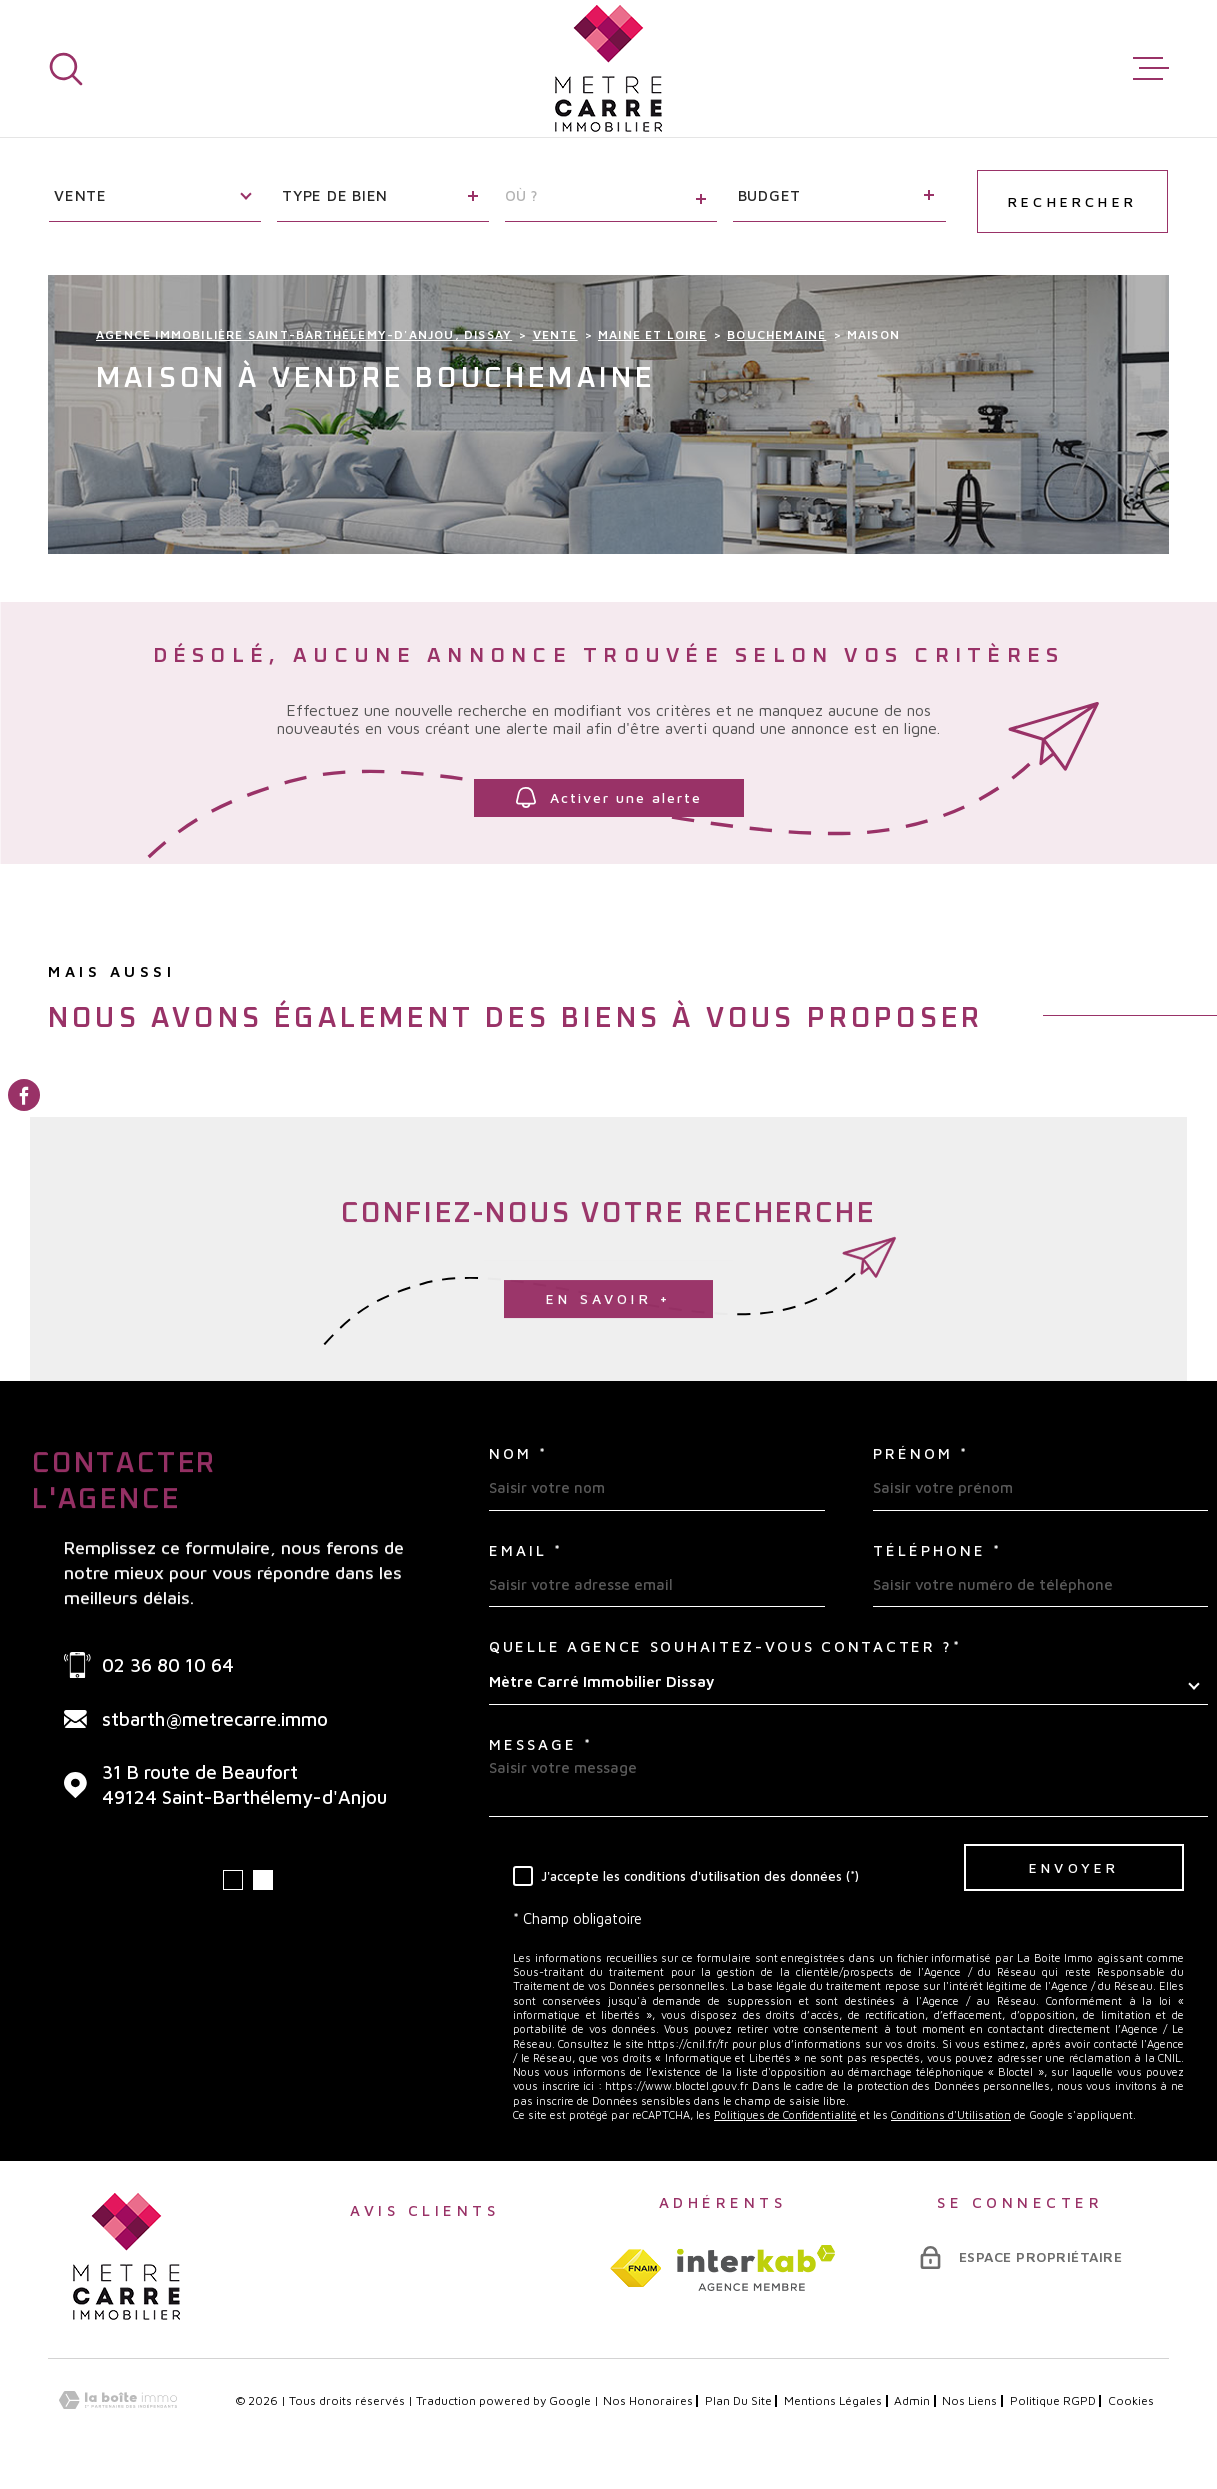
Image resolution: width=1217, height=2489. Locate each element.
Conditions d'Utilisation (951, 2114)
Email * (526, 1550)
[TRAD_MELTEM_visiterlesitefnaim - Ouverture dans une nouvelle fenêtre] (635, 2268)
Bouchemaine (776, 334)
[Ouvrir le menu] (1151, 69)
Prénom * (921, 1453)
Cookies (1131, 2401)
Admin (912, 2400)
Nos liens (969, 2400)
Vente (555, 334)
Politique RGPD (1053, 2400)
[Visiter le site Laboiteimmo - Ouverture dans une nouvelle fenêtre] (118, 2400)
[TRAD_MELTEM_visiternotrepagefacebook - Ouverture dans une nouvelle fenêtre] (24, 1095)
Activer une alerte (609, 797)
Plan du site (738, 2400)
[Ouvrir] (66, 69)
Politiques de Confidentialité (785, 2114)
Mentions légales (833, 2400)
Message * (541, 1744)
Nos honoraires (648, 2400)
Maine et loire (652, 334)
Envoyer (1074, 1867)
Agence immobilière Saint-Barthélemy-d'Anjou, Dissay (304, 334)
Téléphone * (937, 1550)
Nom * (518, 1453)
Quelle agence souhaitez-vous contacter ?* (725, 1646)
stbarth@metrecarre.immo (215, 1719)
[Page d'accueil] (608, 68)
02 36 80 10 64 (168, 1665)
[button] (233, 1880)
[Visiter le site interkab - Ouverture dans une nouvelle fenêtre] (756, 2268)
